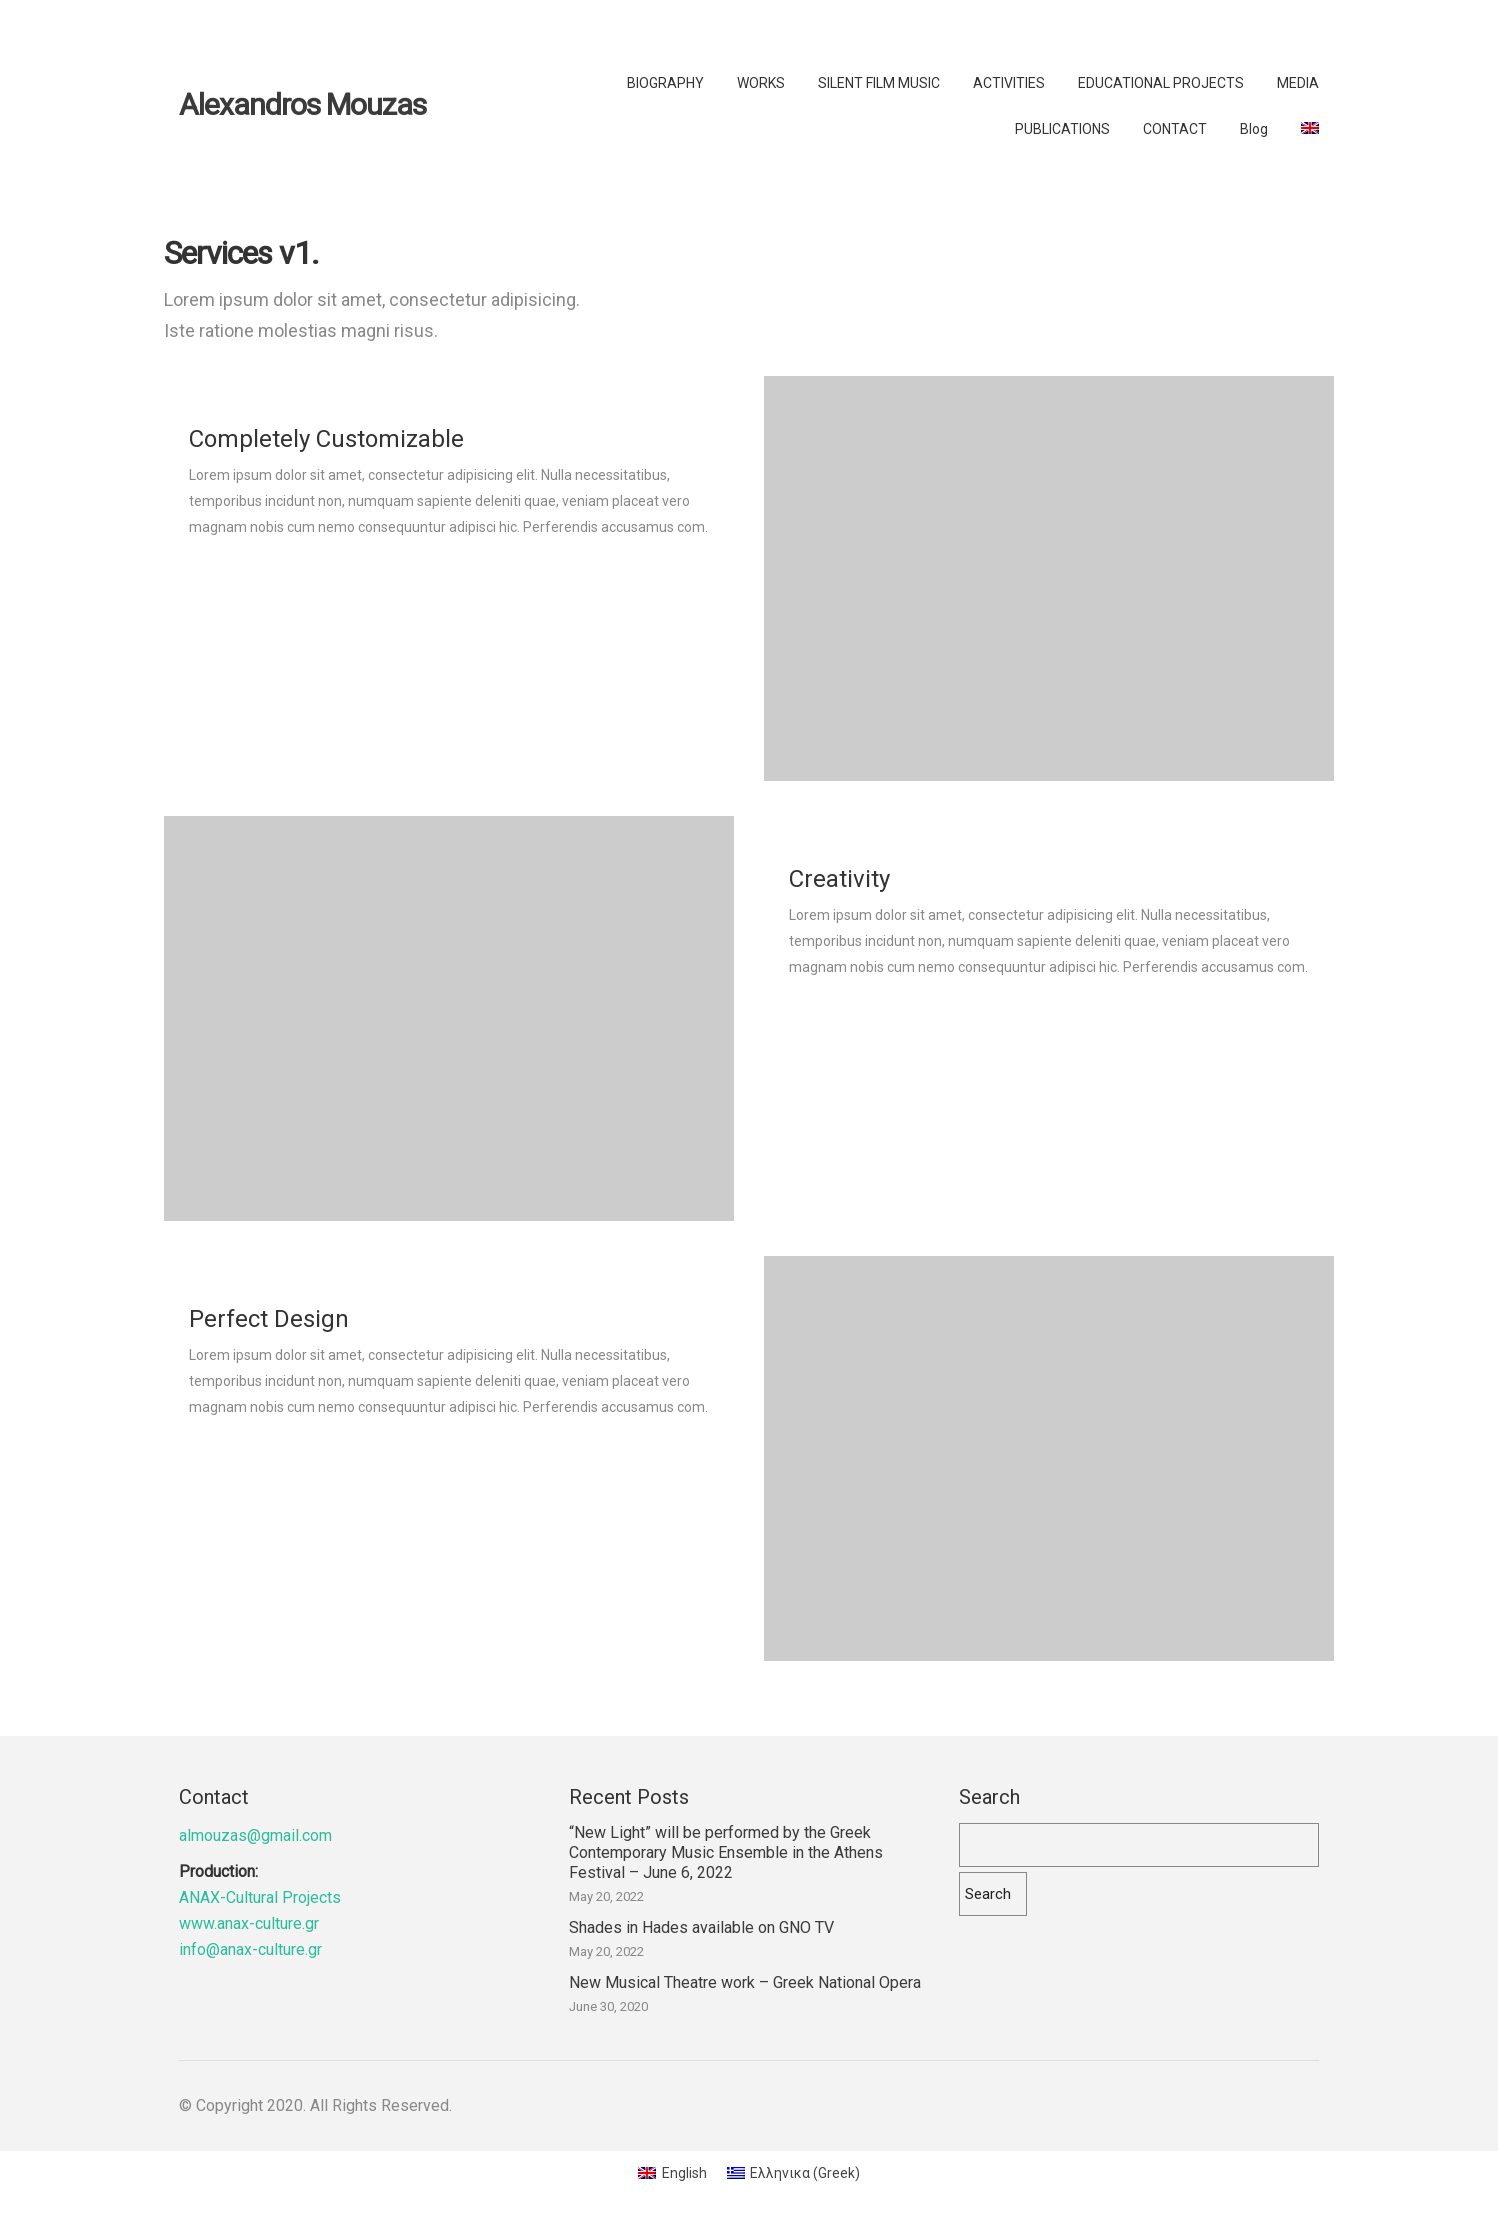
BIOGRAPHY (665, 83)
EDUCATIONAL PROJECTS (1161, 83)
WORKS (761, 83)
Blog (1254, 129)
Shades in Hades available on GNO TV (701, 1927)
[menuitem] (1310, 128)
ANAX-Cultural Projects (260, 1897)
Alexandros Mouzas (302, 105)
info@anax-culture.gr (250, 1949)
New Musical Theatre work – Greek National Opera (745, 1982)
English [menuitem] (684, 2173)
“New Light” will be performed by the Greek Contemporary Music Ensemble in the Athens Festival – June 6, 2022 (726, 1852)
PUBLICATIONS (1062, 129)
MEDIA (1298, 83)
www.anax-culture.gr (249, 1923)
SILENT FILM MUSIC (879, 83)
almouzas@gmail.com (255, 1835)
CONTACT (1175, 129)
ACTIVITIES (1009, 83)
